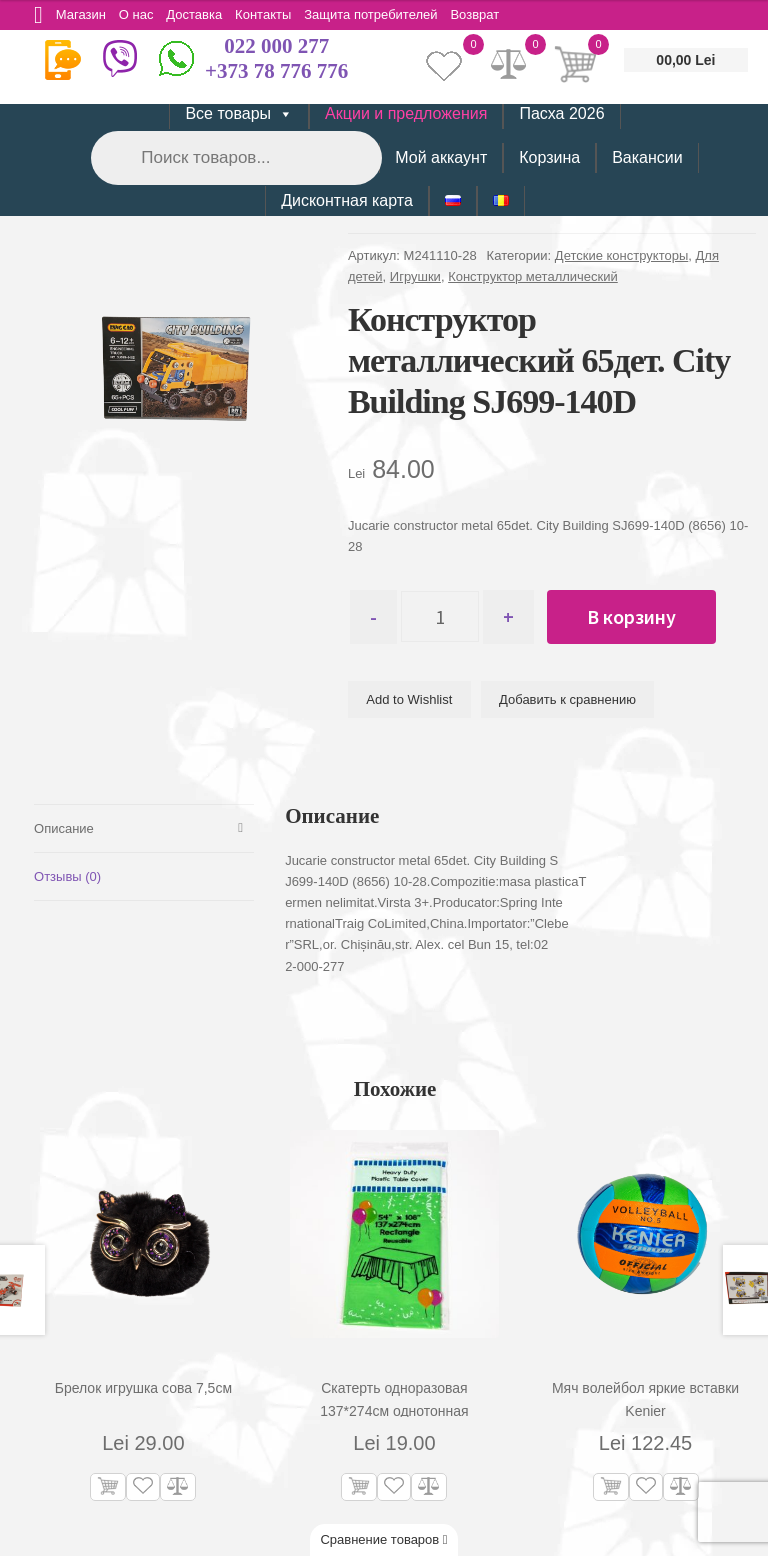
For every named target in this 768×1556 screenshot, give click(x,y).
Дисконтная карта (347, 200)
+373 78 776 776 (276, 71)
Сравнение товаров (383, 1539)
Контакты (271, 14)
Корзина (549, 157)
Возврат (487, 14)
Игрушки (415, 276)
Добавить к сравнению (567, 699)
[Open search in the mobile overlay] (235, 157)
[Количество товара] (443, 617)
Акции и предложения (406, 113)
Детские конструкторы (621, 255)
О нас (140, 14)
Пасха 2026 (561, 113)
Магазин (83, 14)
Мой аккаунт (441, 157)
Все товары (239, 114)
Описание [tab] (64, 828)
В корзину (637, 616)
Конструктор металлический (533, 276)
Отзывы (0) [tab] (67, 877)
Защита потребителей (381, 14)
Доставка (201, 14)
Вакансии (647, 157)
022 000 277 (276, 46)
